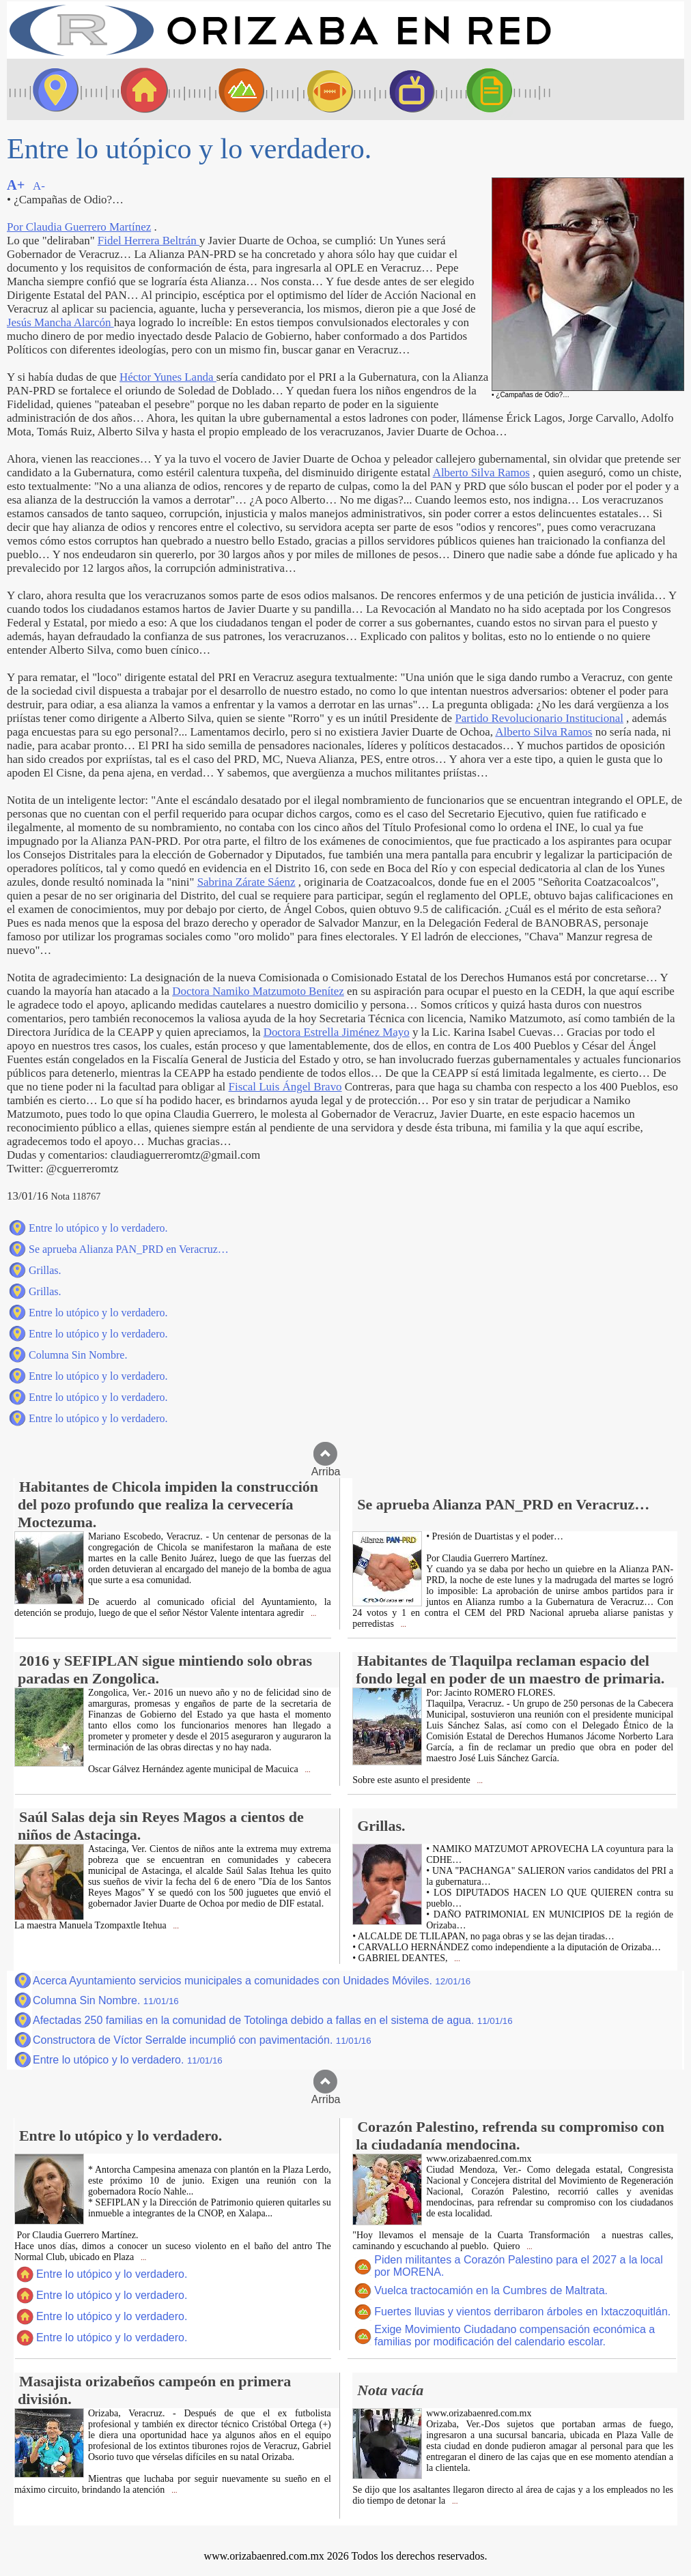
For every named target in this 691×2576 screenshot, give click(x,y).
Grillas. (45, 1270)
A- (39, 185)
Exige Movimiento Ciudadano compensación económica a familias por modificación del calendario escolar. (514, 2335)
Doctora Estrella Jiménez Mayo (337, 1032)
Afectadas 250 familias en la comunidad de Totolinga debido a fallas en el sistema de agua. (273, 2020)
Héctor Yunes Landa (167, 377)
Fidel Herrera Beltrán (148, 240)
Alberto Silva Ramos (481, 472)
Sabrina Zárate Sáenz (246, 881)
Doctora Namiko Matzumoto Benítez (258, 991)
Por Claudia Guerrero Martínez (79, 226)
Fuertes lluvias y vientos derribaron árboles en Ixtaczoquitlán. (522, 2311)
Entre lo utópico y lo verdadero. (98, 1228)
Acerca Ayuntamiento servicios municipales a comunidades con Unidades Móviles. (251, 1980)
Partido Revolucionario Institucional (539, 718)
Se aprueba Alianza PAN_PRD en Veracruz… (129, 1249)
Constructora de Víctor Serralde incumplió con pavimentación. (202, 2040)
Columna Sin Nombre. (78, 1355)
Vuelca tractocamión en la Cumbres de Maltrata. (491, 2290)
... (312, 1613)
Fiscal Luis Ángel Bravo (285, 1086)
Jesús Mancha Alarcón (60, 322)
